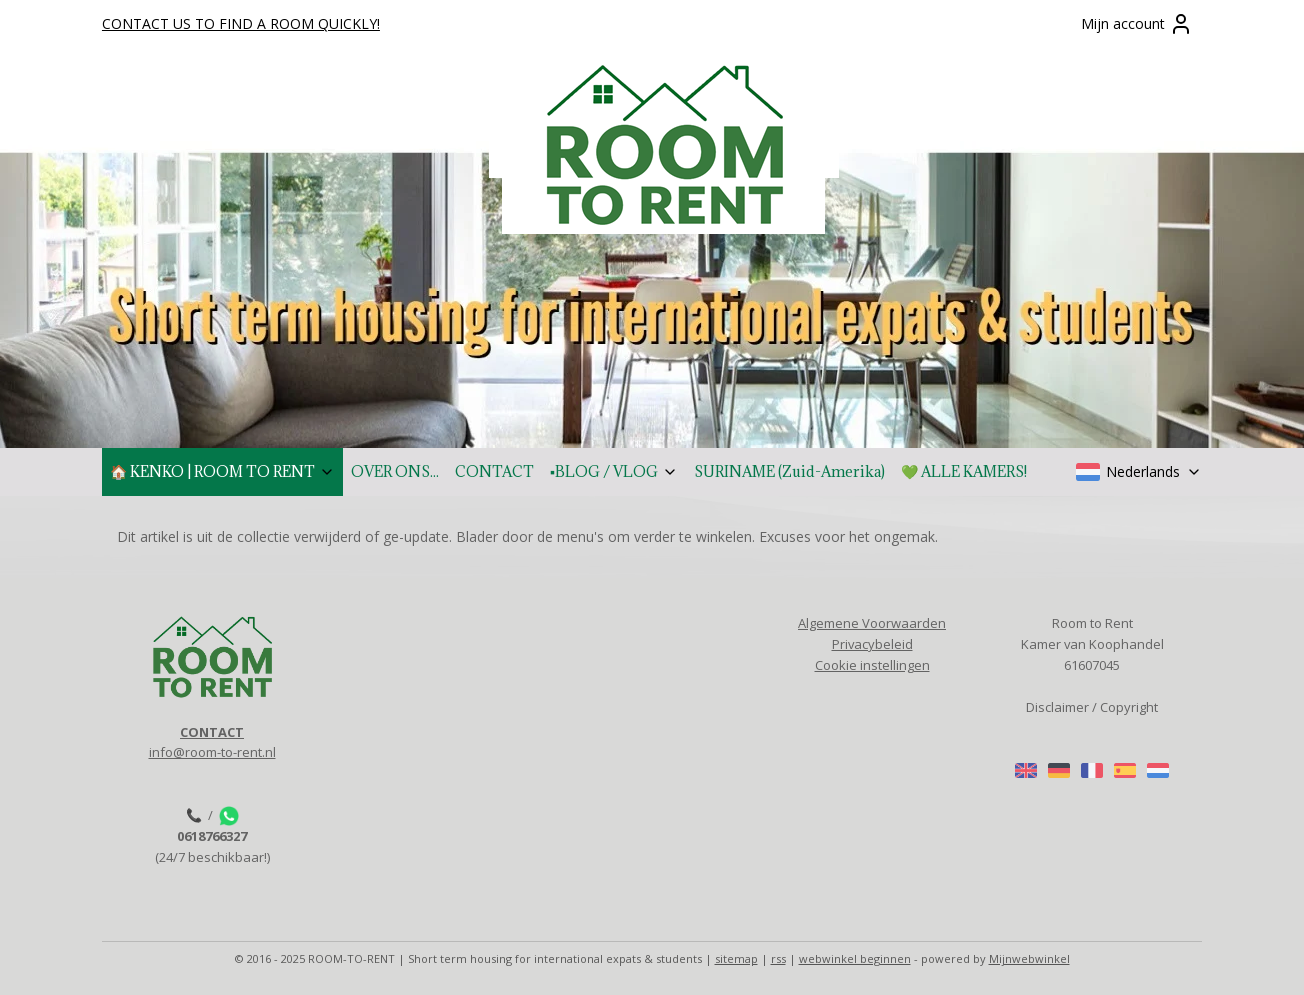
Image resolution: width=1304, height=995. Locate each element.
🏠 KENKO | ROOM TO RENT (222, 471)
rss (778, 958)
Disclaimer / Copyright (1092, 707)
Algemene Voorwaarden (872, 623)
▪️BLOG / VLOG (614, 471)
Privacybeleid (872, 644)
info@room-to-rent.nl (212, 752)
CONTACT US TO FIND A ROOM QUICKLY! (241, 23)
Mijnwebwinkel (1029, 958)
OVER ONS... (395, 471)
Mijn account (1137, 24)
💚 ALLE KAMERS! (964, 471)
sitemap (736, 958)
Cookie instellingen (872, 665)
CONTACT (494, 471)
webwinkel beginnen (855, 958)
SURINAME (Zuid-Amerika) (789, 471)
